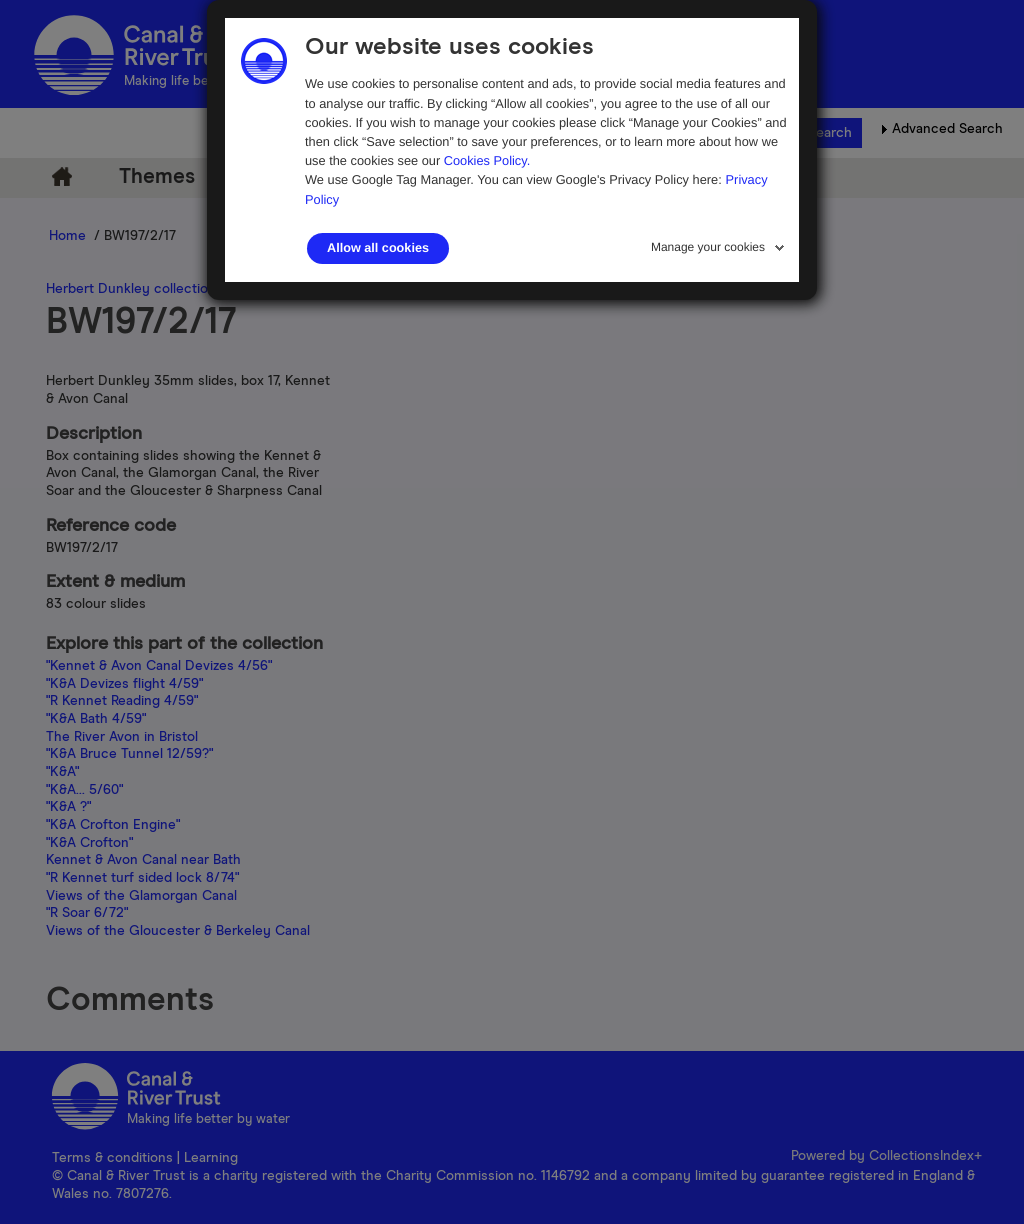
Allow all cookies (378, 248)
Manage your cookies (708, 247)
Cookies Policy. (487, 160)
